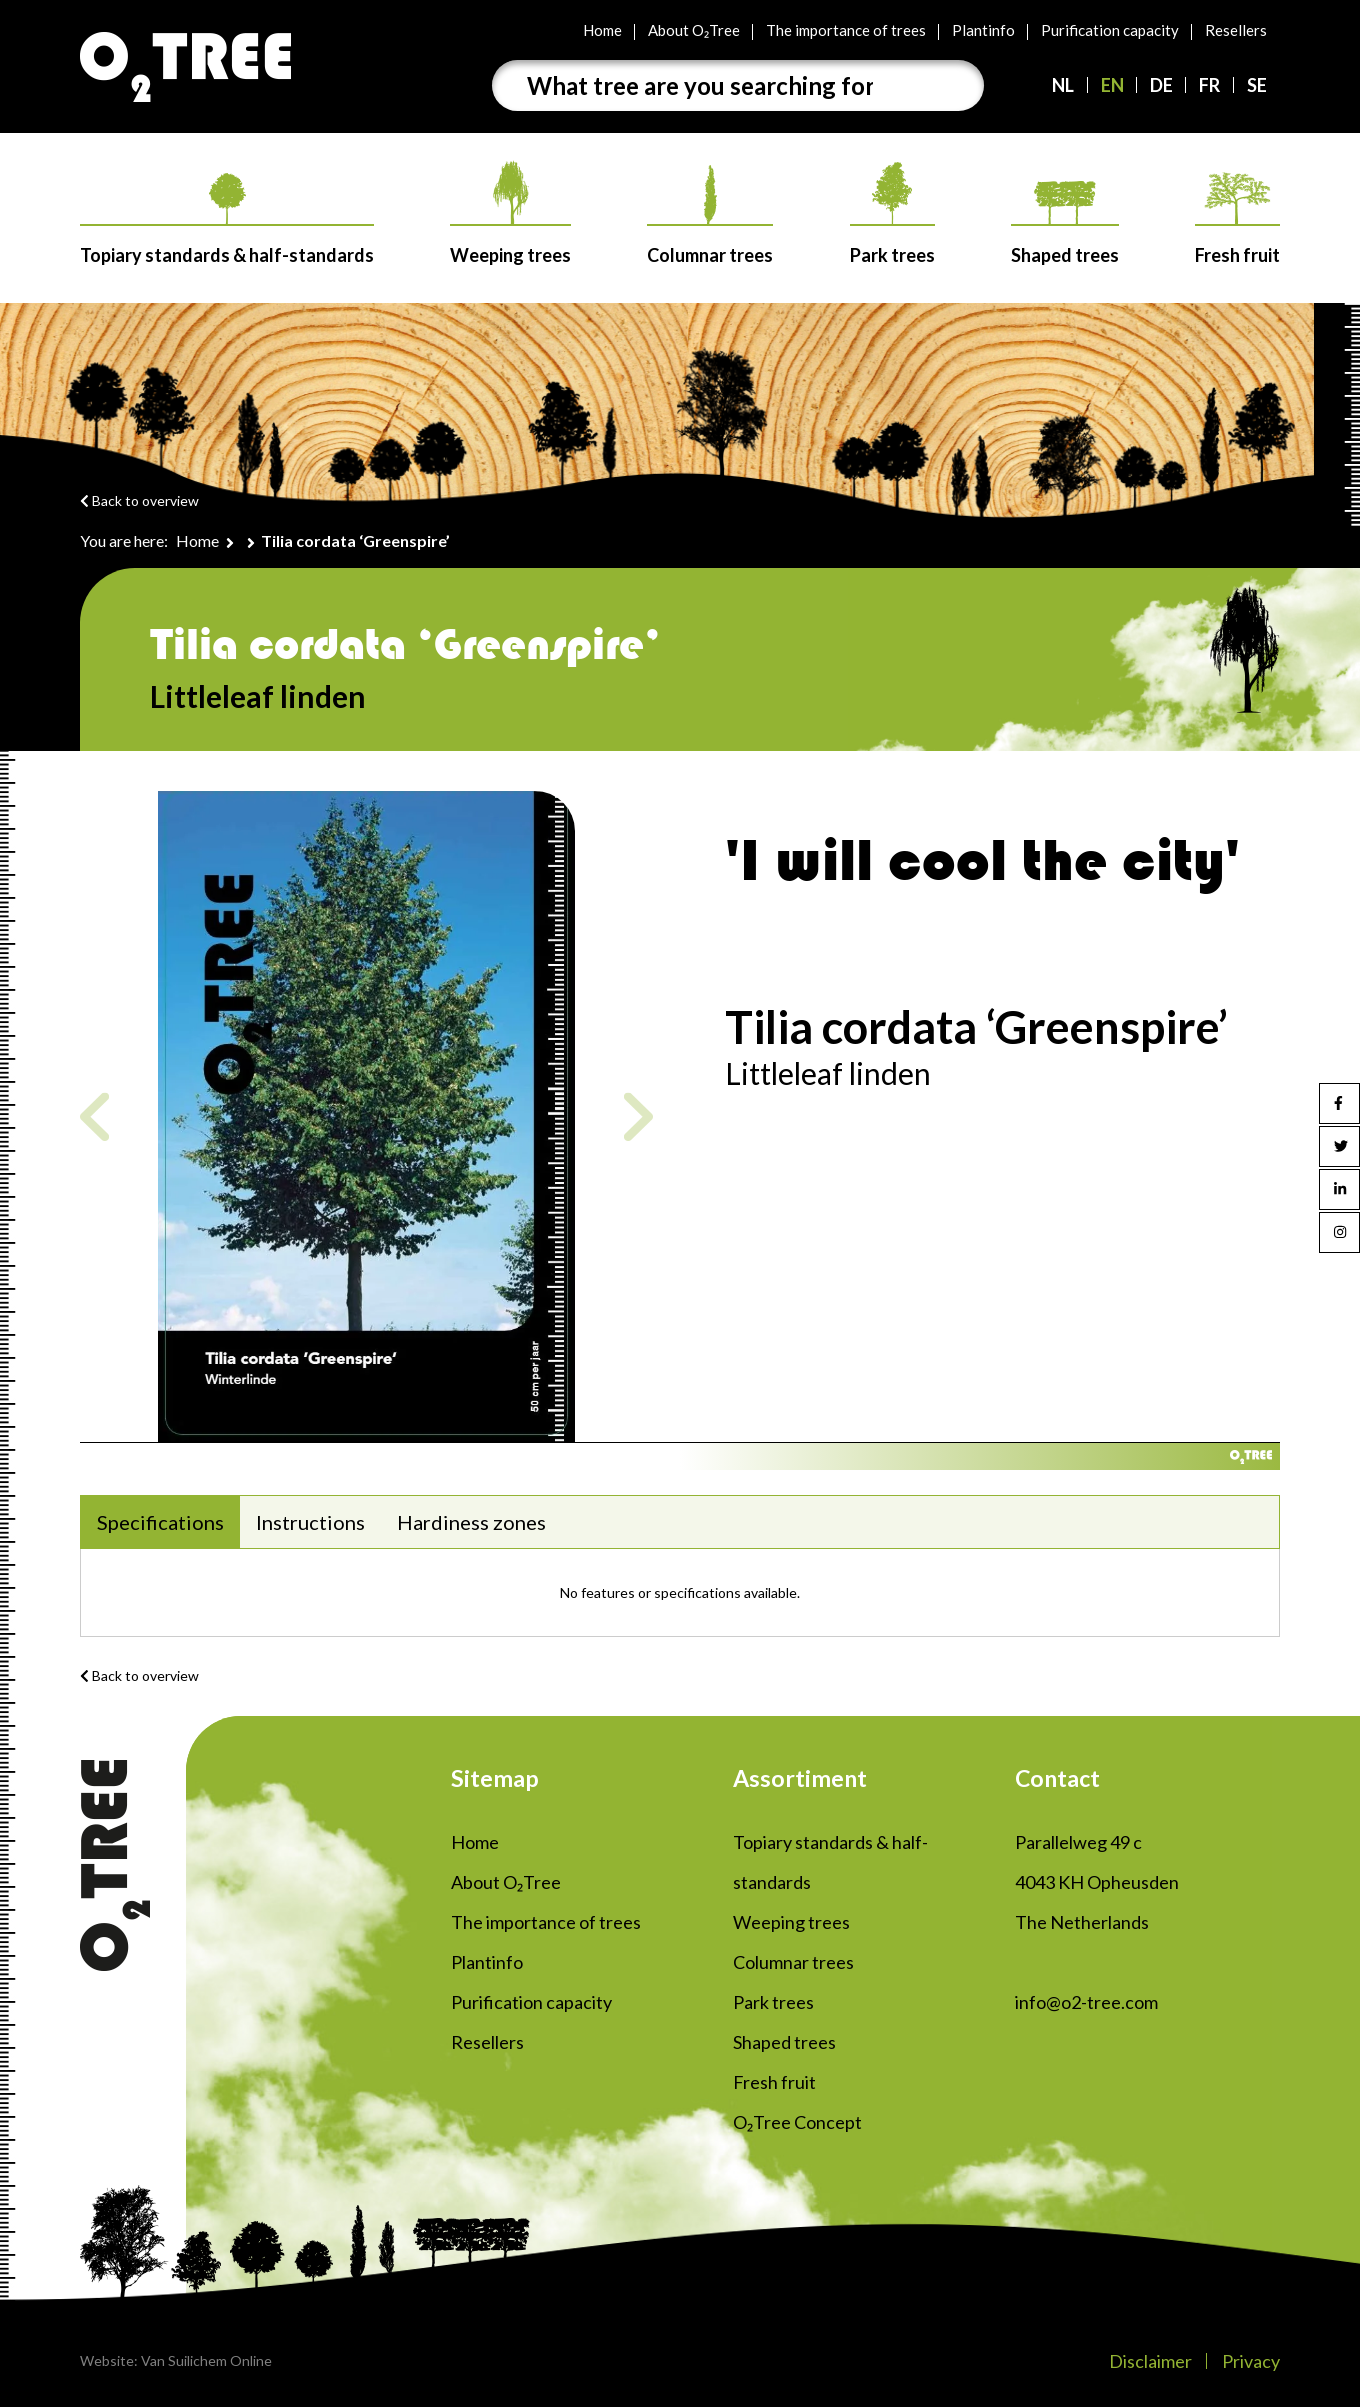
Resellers (1236, 30)
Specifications (160, 1522)
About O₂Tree (694, 30)
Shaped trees (1065, 223)
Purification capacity (1110, 30)
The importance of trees (846, 30)
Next (638, 1116)
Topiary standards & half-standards (227, 219)
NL (1063, 85)
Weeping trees (510, 213)
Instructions (310, 1522)
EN (1112, 85)
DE (1161, 85)
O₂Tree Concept (797, 2122)
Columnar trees (710, 215)
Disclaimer (1150, 2361)
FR (1209, 85)
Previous (94, 1116)
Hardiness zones (471, 1522)
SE (1257, 85)
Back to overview (139, 500)
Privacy (1251, 2361)
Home (602, 30)
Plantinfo (983, 30)
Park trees (892, 214)
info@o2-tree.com (1086, 2002)
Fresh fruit (1237, 219)
